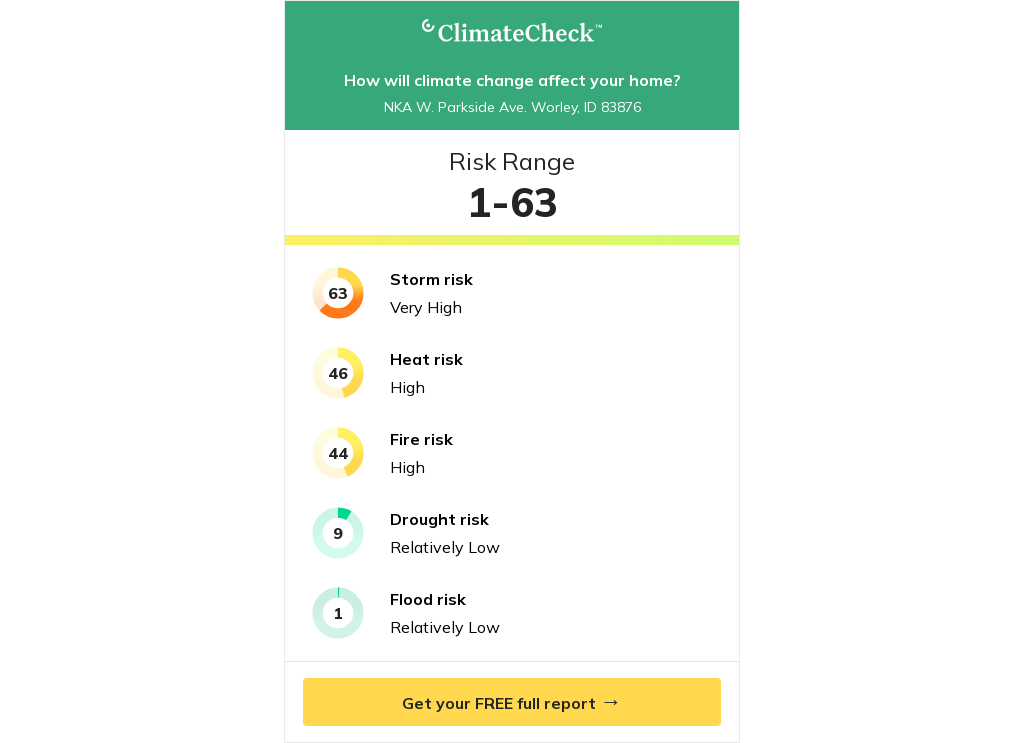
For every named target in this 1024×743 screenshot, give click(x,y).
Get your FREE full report (512, 701)
